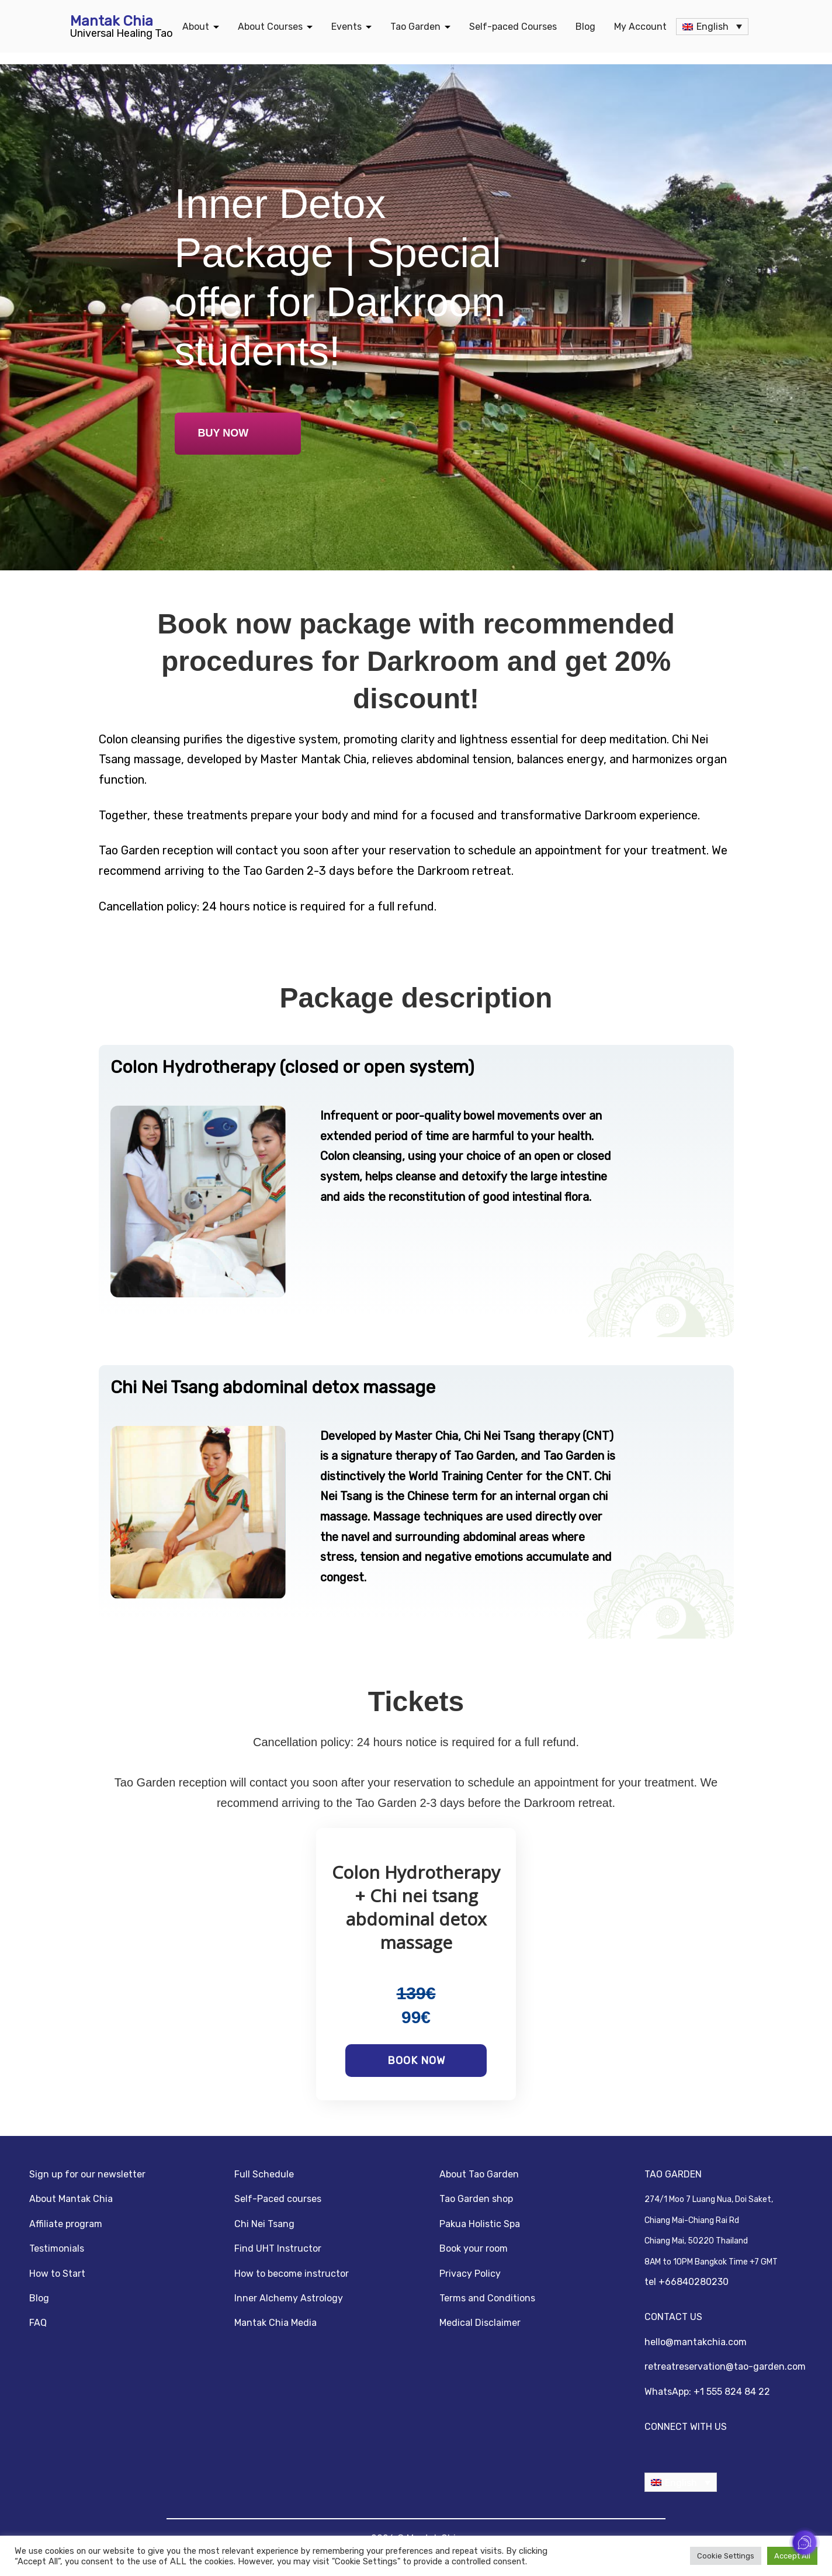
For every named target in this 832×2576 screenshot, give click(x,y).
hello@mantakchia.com (695, 2342)
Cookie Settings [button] (725, 2555)
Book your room (473, 2248)
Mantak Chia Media (275, 2322)
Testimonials (56, 2248)
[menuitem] (712, 26)
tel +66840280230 (686, 2281)
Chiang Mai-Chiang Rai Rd (691, 2220)
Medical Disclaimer (480, 2322)
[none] (712, 26)
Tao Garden (415, 26)
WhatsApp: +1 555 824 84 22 (707, 2391)
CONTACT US (673, 2316)
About (195, 26)
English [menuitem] (712, 26)
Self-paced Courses (513, 26)
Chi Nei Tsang (264, 2223)
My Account (640, 26)
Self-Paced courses (277, 2198)
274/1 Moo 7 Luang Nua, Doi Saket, (708, 2199)
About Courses (270, 26)
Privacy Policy (470, 2273)
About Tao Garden (479, 2174)
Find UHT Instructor (277, 2248)
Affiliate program (65, 2223)
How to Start (57, 2273)
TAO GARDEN (673, 2174)
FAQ (38, 2322)
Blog (585, 26)
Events (346, 26)
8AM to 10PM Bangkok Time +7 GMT (711, 2262)
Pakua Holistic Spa (479, 2223)
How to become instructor (291, 2273)
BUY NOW (223, 433)
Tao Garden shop (476, 2198)
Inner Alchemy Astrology (288, 2298)
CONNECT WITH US (685, 2426)
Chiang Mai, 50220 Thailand (696, 2241)
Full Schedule (264, 2174)
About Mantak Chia (71, 2198)
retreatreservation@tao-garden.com (725, 2366)
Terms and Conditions (487, 2298)
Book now (416, 2060)
